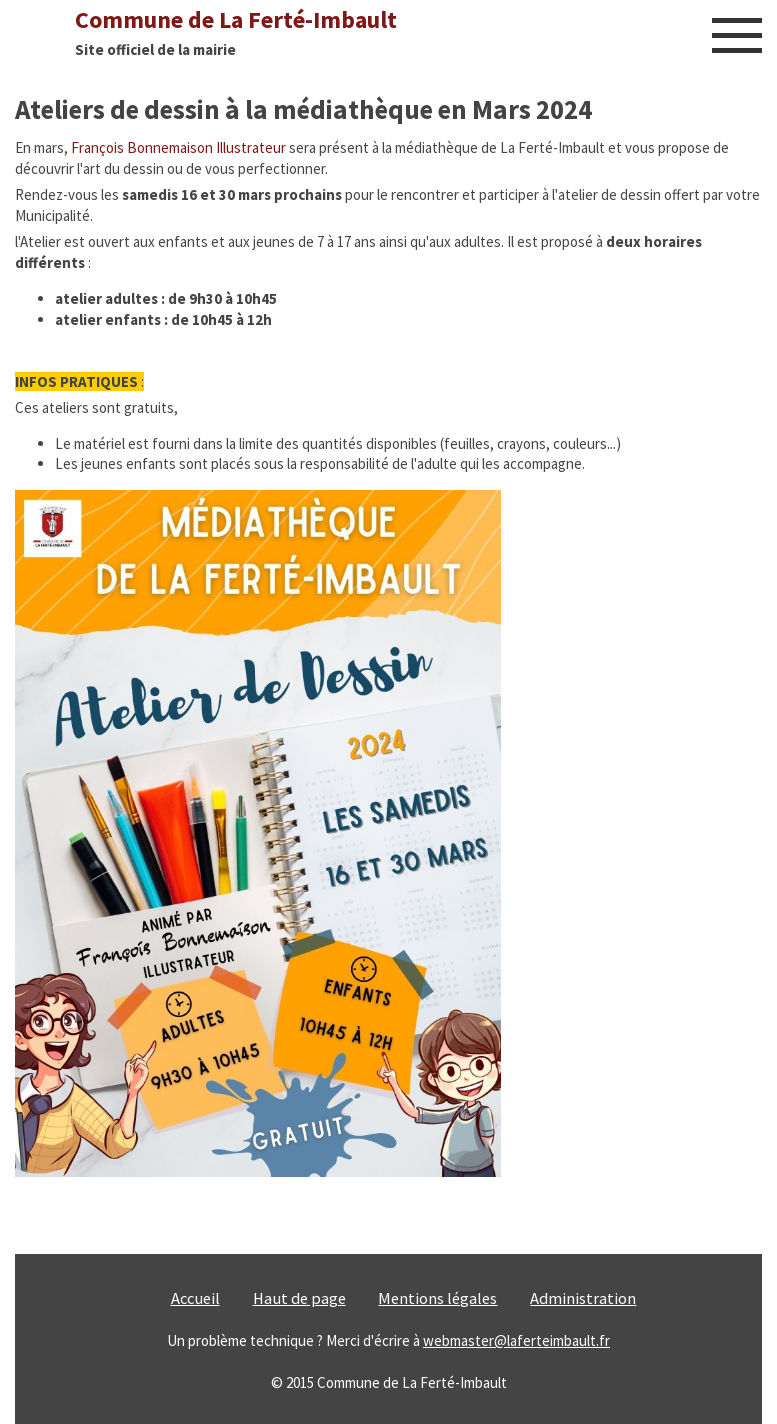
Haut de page (299, 1298)
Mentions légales (437, 1298)
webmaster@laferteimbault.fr (516, 1340)
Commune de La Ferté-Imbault (236, 19)
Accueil (195, 1298)
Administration (583, 1298)
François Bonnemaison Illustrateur (178, 147)
